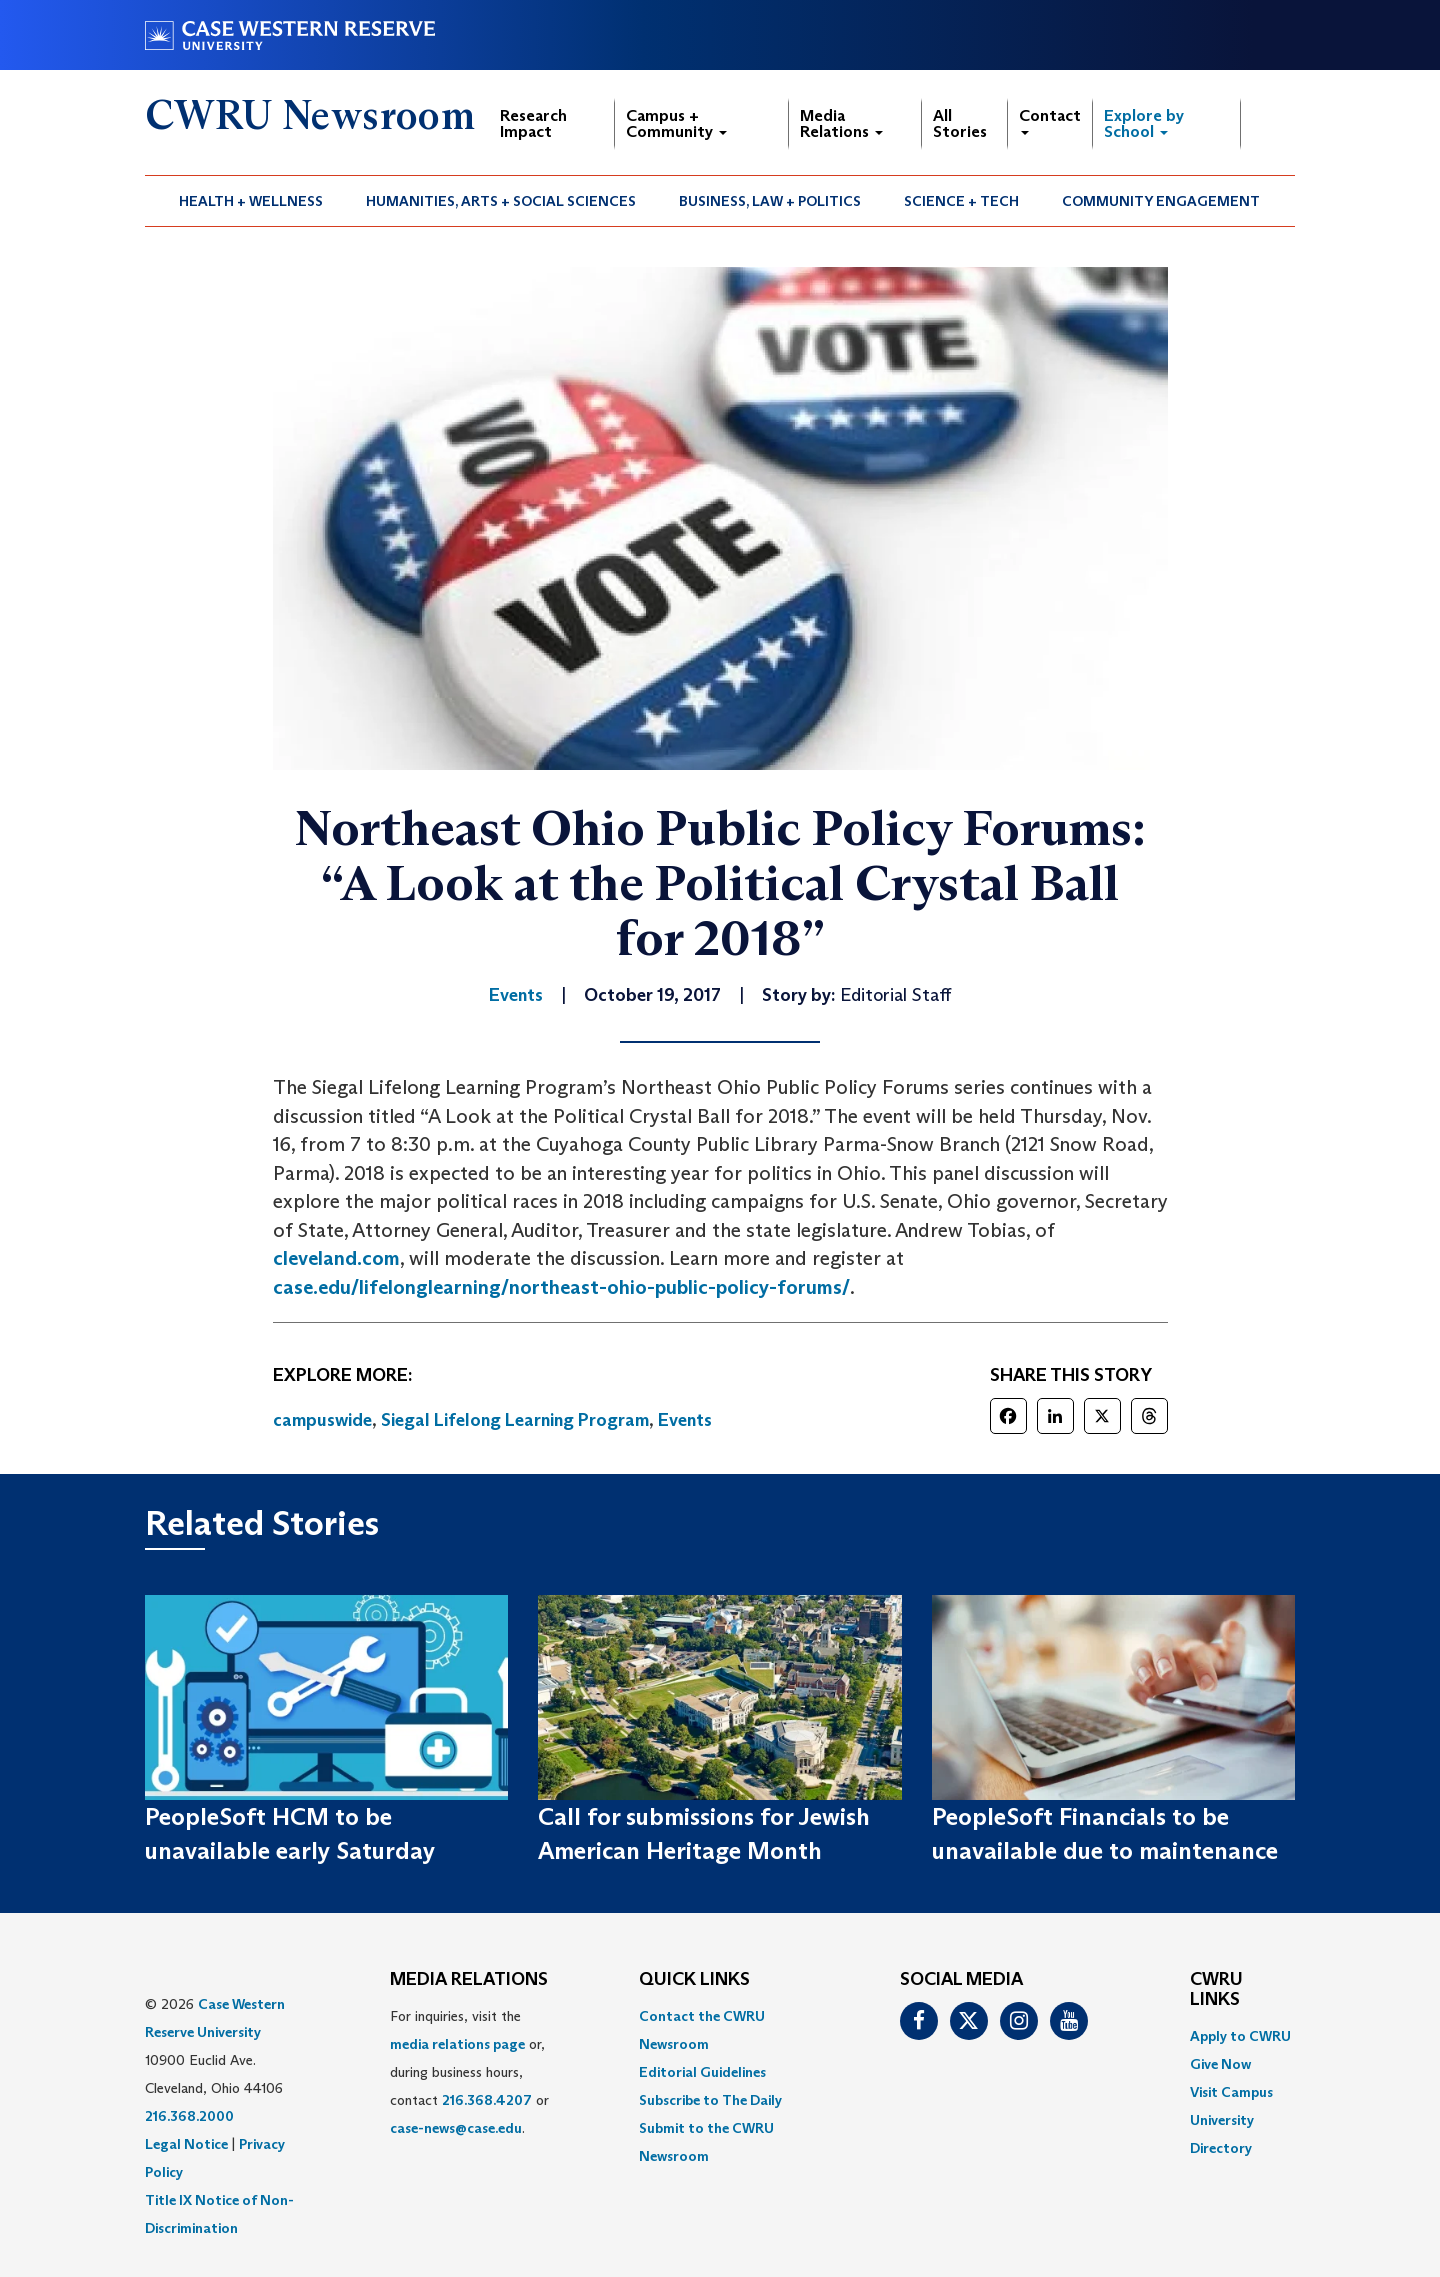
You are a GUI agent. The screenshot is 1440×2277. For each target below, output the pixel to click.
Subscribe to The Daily (710, 2100)
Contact (1050, 120)
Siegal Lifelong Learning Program (515, 1420)
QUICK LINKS (694, 1980)
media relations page (457, 2044)
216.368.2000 (189, 2116)
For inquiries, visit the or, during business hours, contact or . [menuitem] (469, 2072)
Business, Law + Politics (770, 201)
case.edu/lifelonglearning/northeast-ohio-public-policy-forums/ (561, 1287)
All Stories (960, 123)
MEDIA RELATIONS (469, 1980)
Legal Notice (186, 2144)
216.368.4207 (487, 2100)
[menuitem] (251, 201)
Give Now (1220, 2064)
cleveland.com (336, 1258)
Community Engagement (1161, 201)
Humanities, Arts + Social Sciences (501, 201)
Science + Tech (961, 201)
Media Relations (841, 123)
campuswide (322, 1420)
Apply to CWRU (1240, 2036)
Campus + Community (676, 123)
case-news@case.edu (456, 2128)
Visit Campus (1231, 2092)
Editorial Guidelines (702, 2072)
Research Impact (533, 123)
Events (685, 1420)
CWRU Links (1216, 1990)
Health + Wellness (251, 201)
